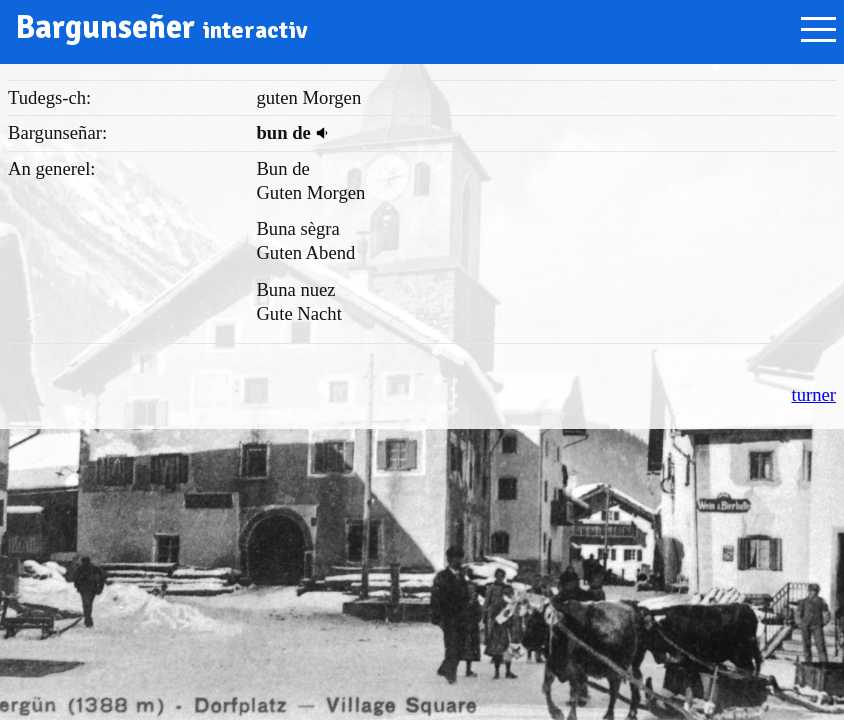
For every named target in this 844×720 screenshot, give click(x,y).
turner (813, 394)
